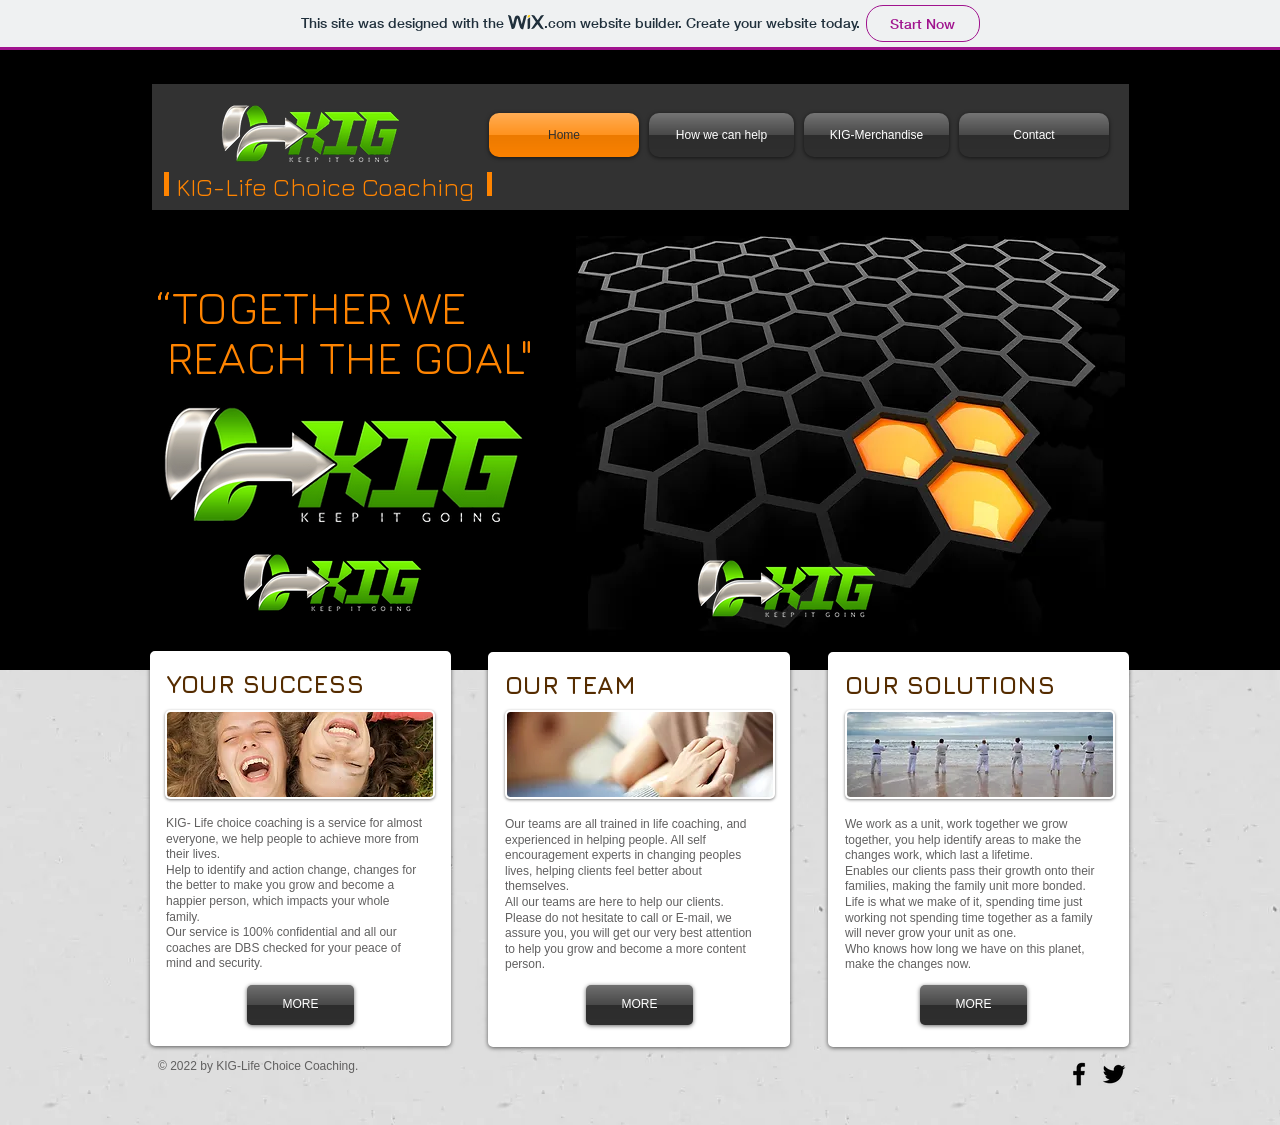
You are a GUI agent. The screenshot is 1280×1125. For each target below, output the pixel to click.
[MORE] (300, 1005)
